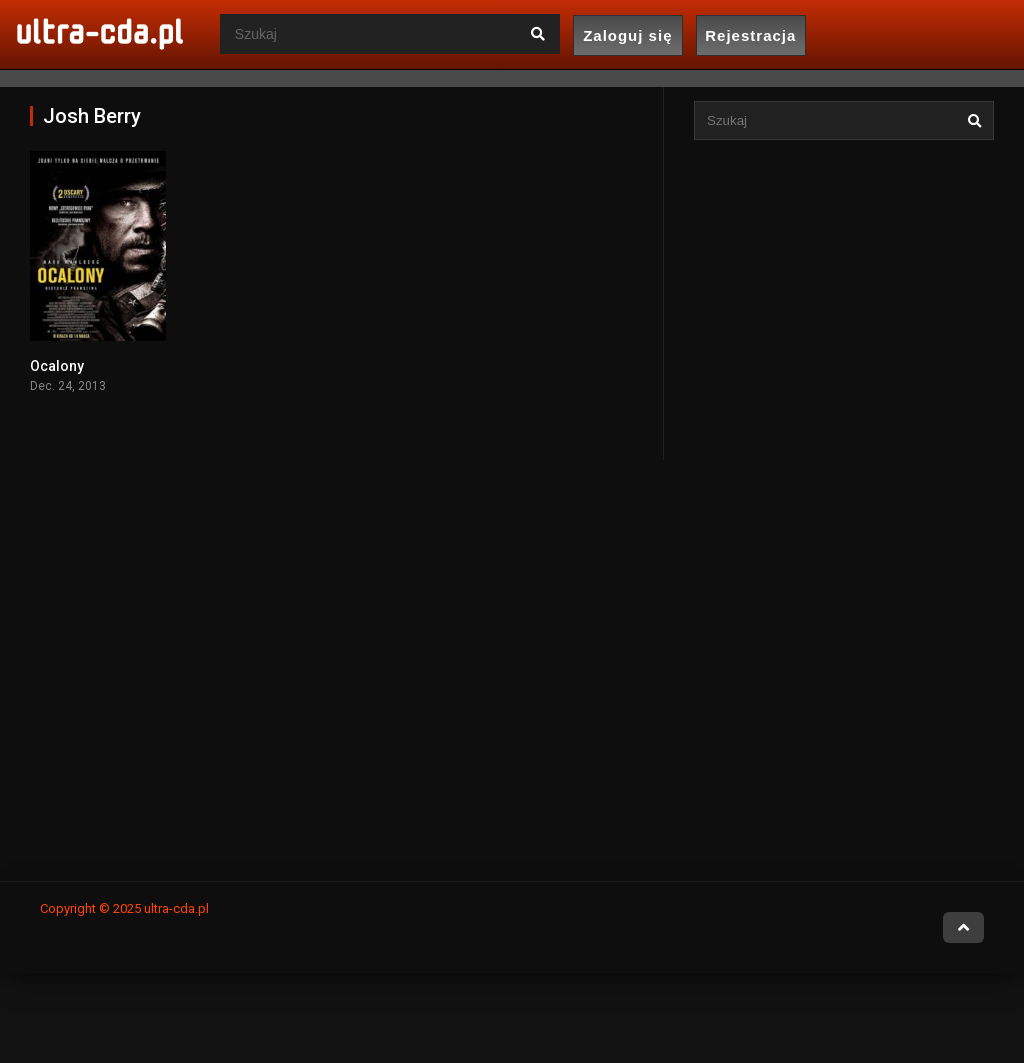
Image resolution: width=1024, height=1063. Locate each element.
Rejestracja (750, 35)
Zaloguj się (627, 35)
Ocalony (57, 366)
